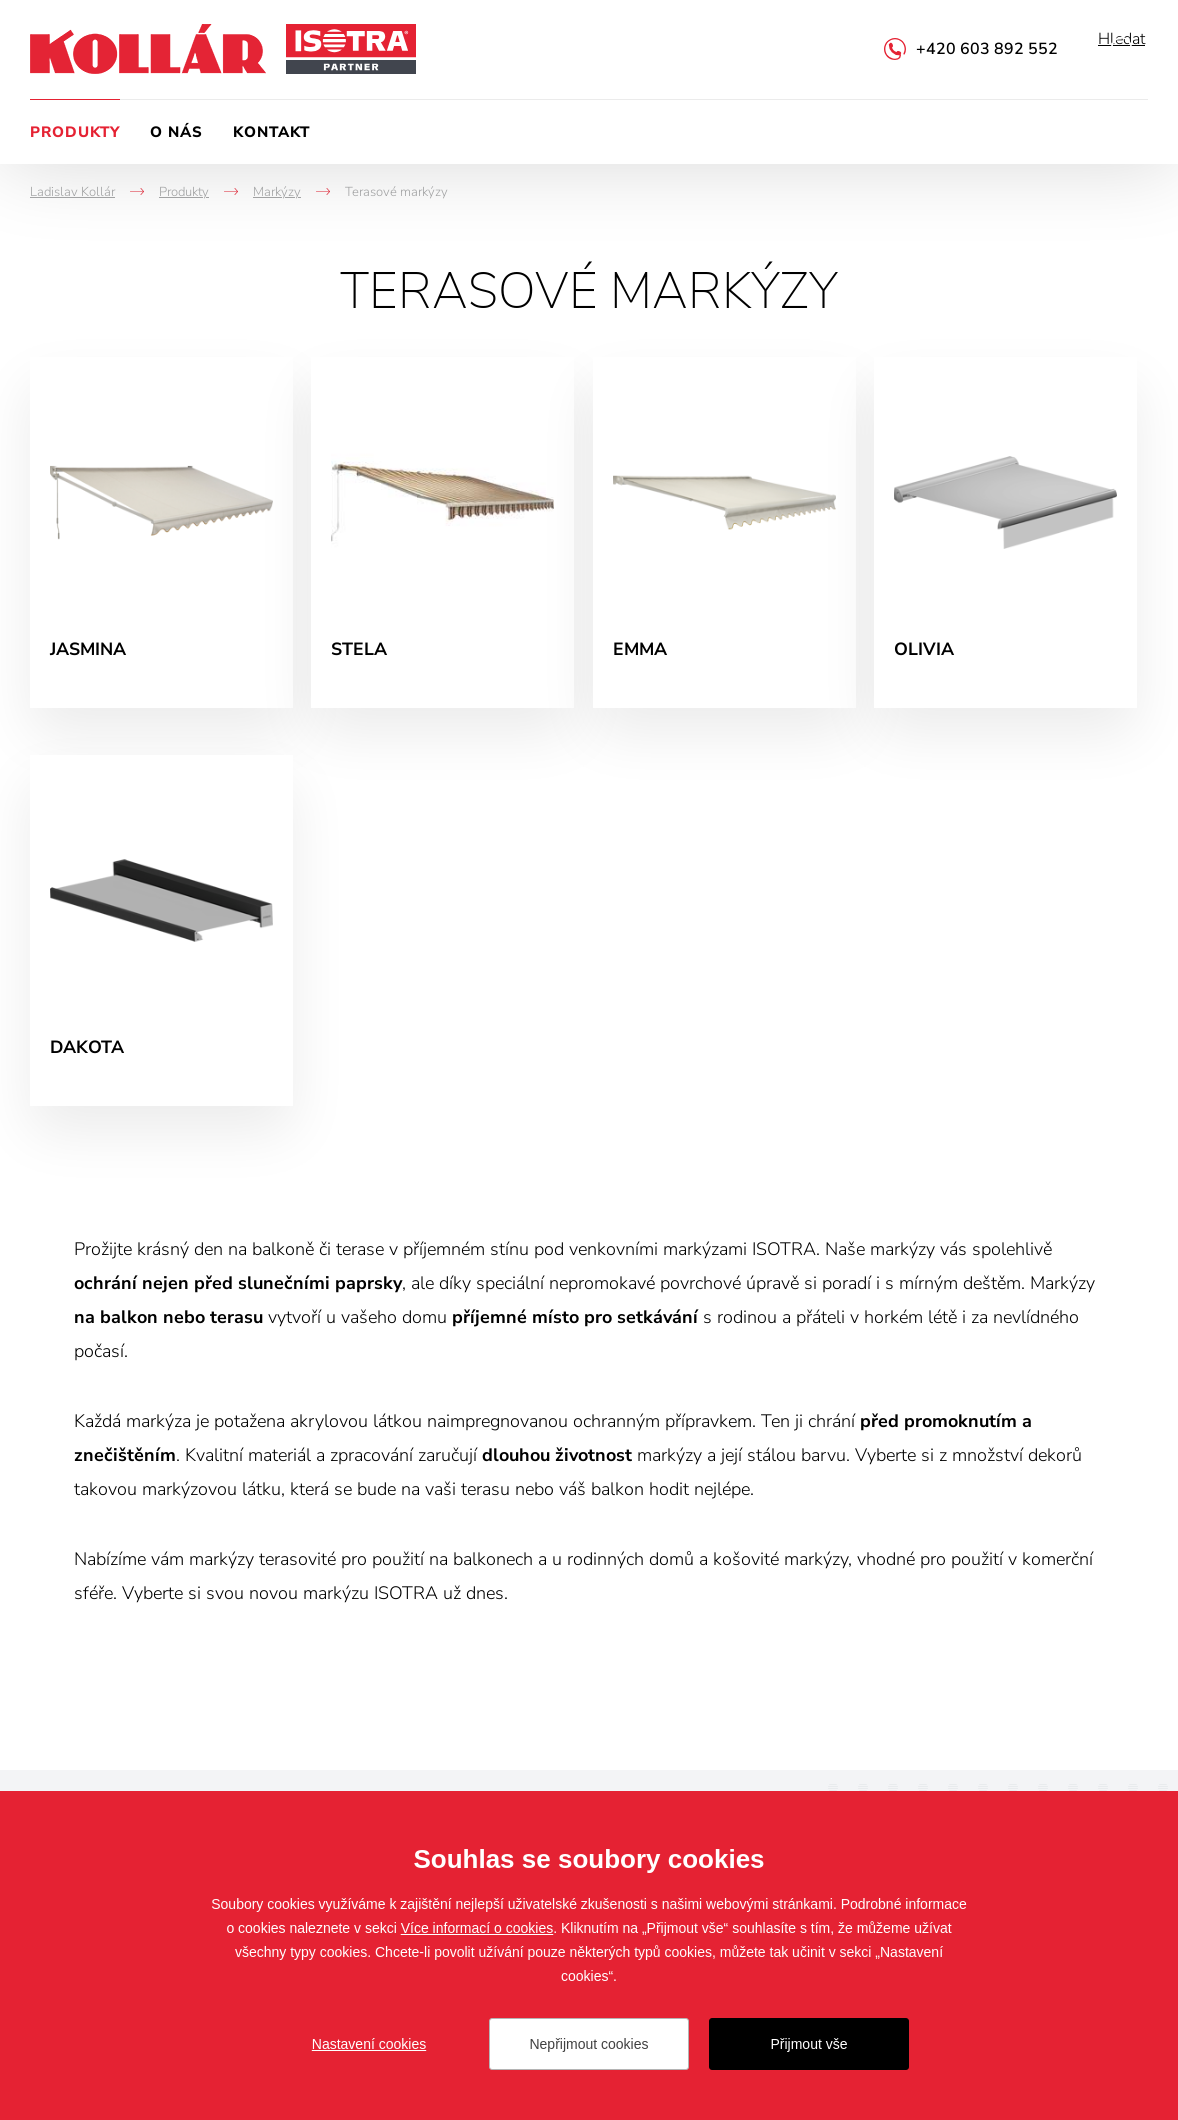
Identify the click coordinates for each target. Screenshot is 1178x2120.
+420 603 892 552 (987, 49)
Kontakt (271, 132)
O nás (176, 132)
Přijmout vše (808, 2044)
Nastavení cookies (369, 2044)
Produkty (75, 132)
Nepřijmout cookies (588, 2044)
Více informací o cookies (477, 1928)
